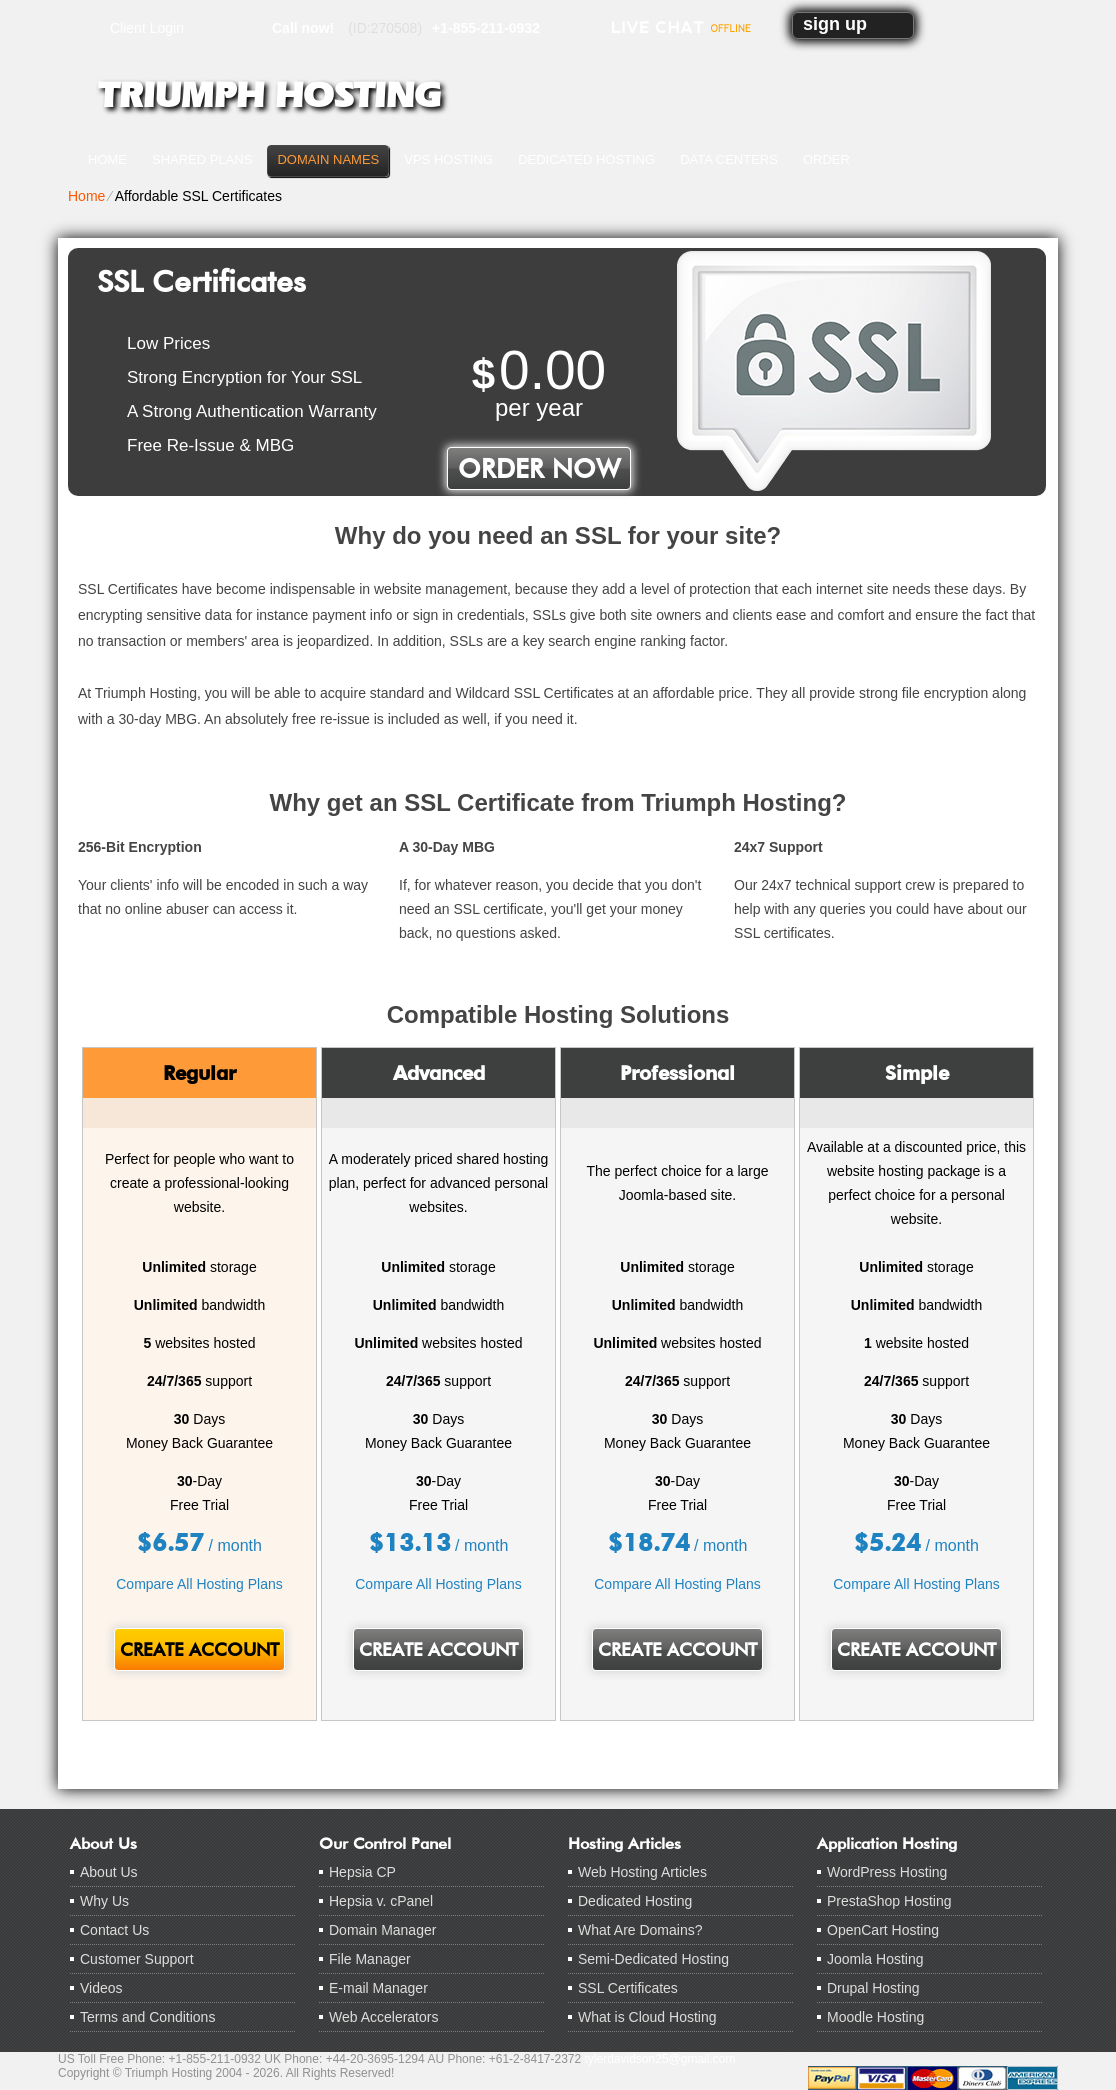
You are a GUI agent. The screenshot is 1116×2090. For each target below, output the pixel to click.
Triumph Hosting (269, 95)
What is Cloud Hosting (647, 2017)
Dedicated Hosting (586, 159)
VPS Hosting (448, 159)
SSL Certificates (628, 1988)
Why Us (104, 1901)
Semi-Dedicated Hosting (653, 1959)
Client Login (147, 27)
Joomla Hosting (875, 1959)
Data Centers (729, 159)
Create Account (199, 1649)
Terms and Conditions (147, 2017)
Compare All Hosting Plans (199, 1584)
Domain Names (328, 159)
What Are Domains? (640, 1930)
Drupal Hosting (873, 1988)
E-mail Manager (378, 1988)
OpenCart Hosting (883, 1930)
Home (107, 159)
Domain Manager (382, 1930)
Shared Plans (202, 159)
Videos (101, 1988)
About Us (109, 1872)
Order (826, 159)
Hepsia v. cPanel (381, 1901)
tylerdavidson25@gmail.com (660, 2059)
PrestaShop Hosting (889, 1901)
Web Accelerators (383, 2017)
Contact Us (114, 1930)
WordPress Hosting (887, 1872)
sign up (835, 24)
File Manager (370, 1959)
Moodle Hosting (875, 2017)
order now (539, 468)
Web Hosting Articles (642, 1872)
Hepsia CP (362, 1872)
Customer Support (137, 1959)
